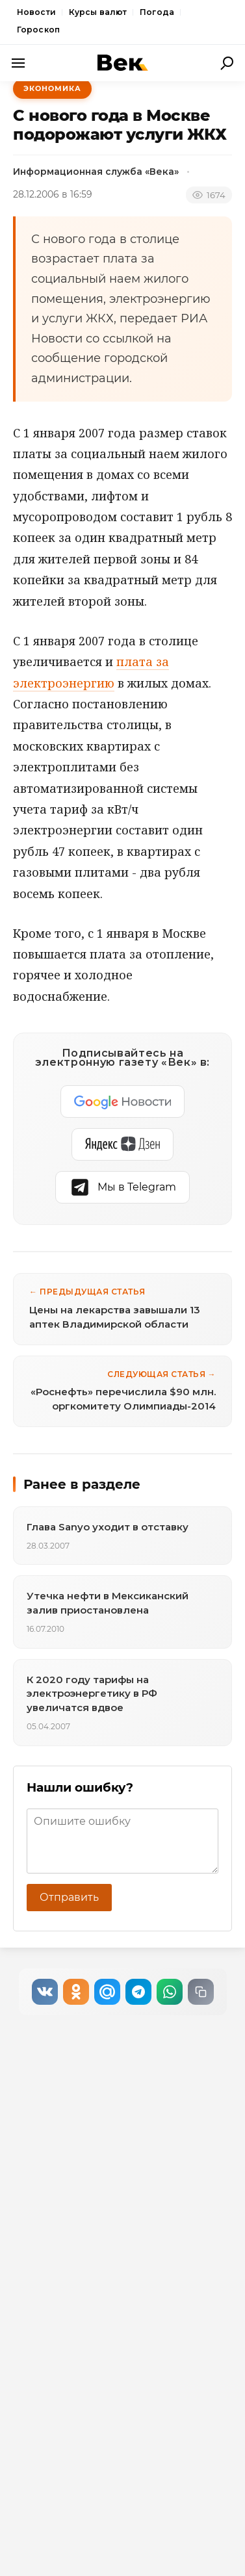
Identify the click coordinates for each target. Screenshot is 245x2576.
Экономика (52, 88)
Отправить (69, 1897)
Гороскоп (38, 29)
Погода (157, 12)
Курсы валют (98, 12)
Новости (36, 12)
